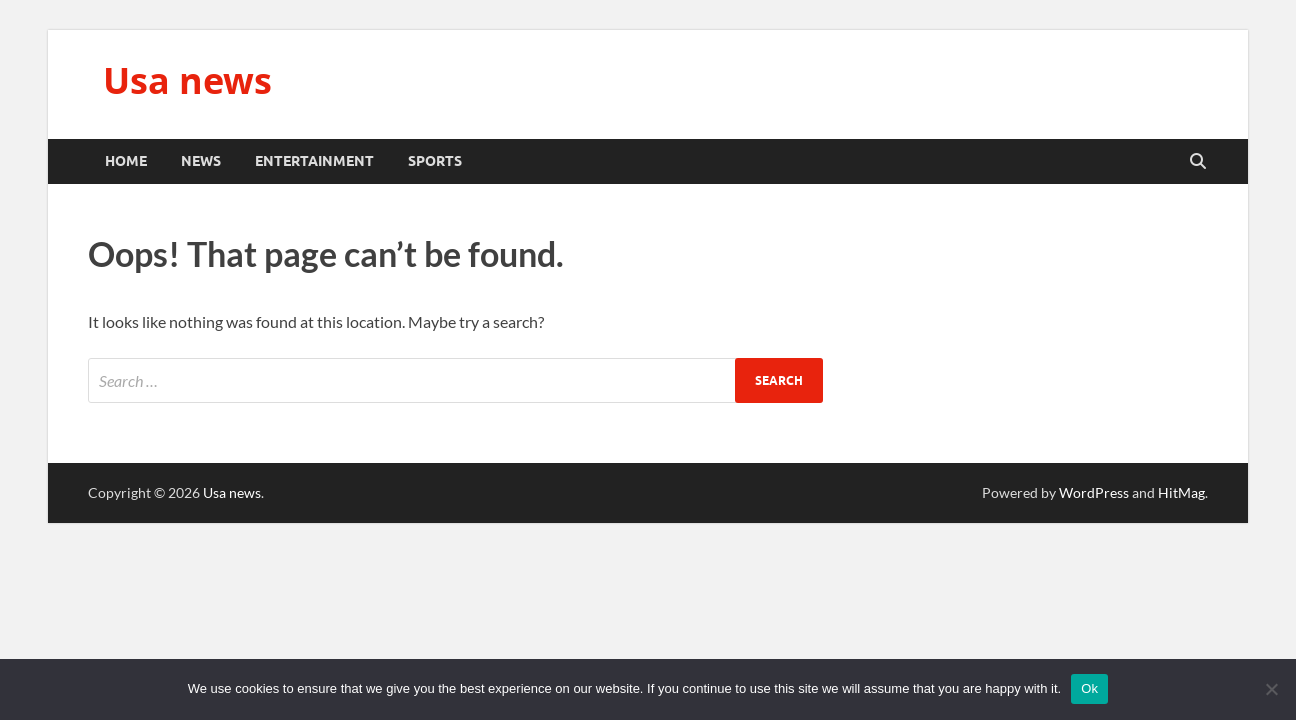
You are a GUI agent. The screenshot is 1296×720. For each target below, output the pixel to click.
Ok (1089, 688)
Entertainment (314, 161)
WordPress (1094, 492)
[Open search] (1198, 162)
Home (126, 161)
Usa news (187, 80)
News (201, 161)
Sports (435, 161)
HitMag (1181, 492)
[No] (1271, 689)
